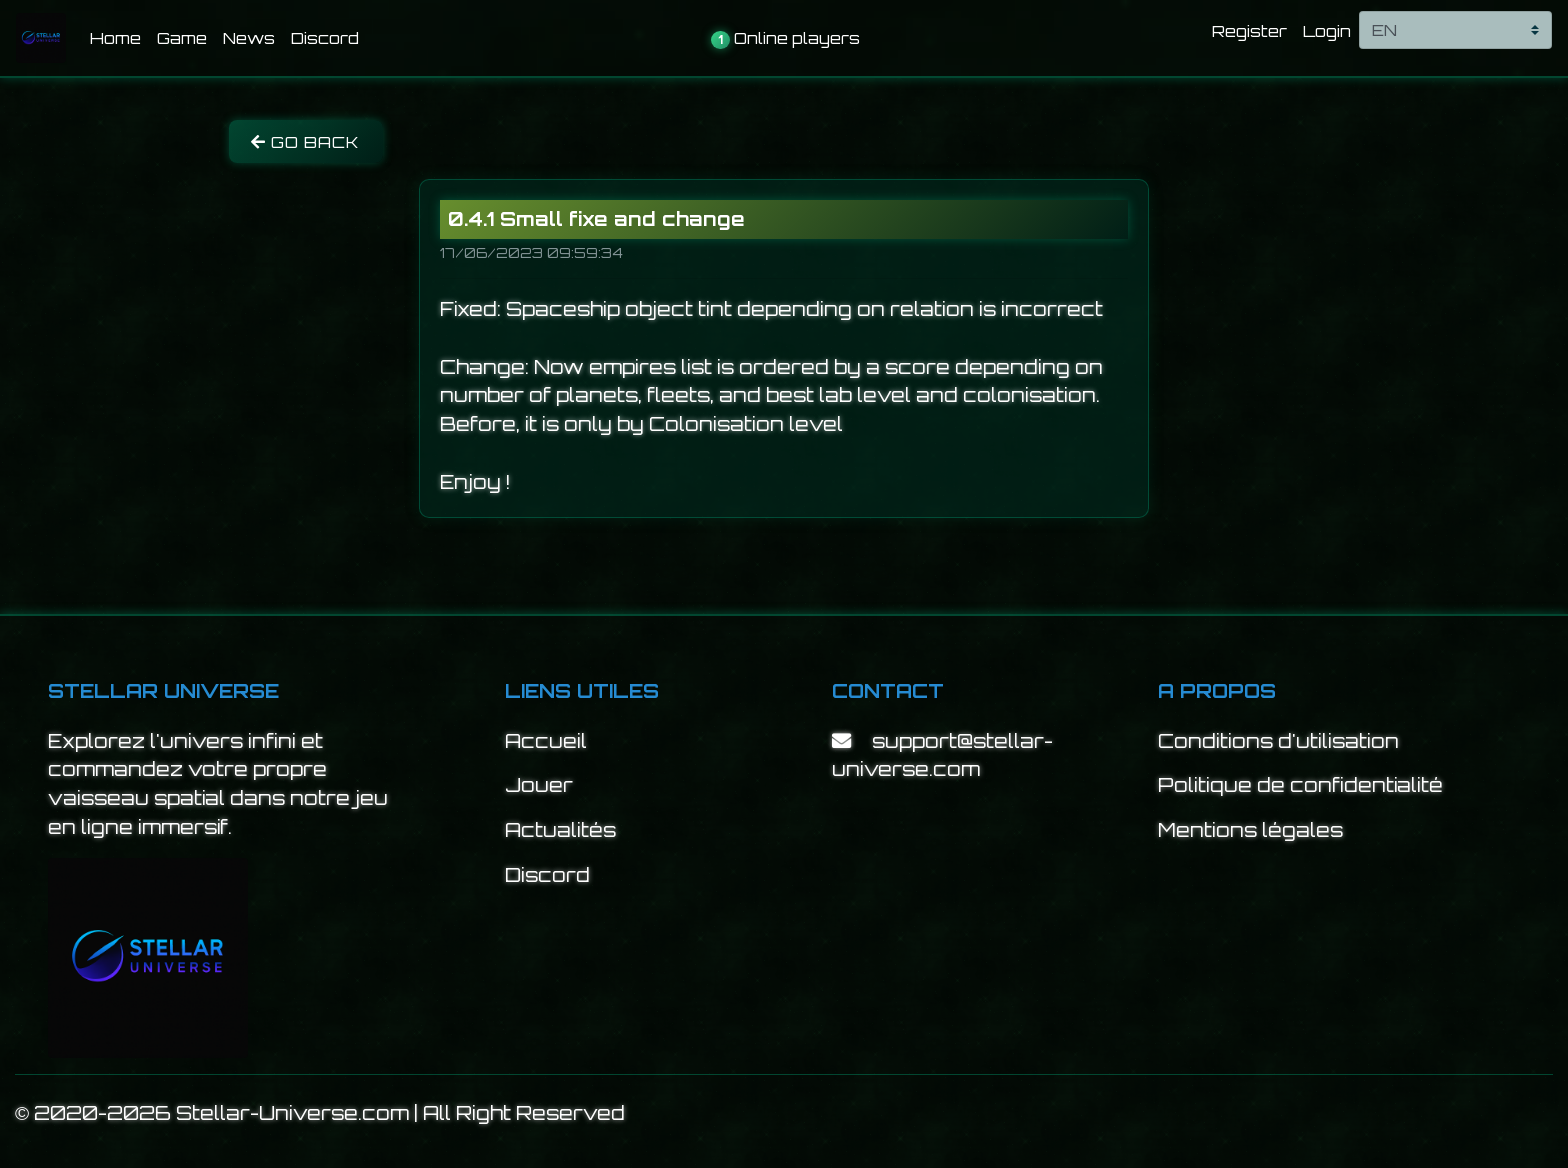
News (249, 38)
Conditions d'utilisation (1278, 741)
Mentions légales (1250, 830)
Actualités (560, 830)
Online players (785, 38)
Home (119, 36)
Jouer (539, 785)
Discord (325, 38)
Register (1249, 31)
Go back (305, 142)
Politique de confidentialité (1300, 785)
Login (1327, 31)
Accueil (546, 741)
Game (182, 38)
